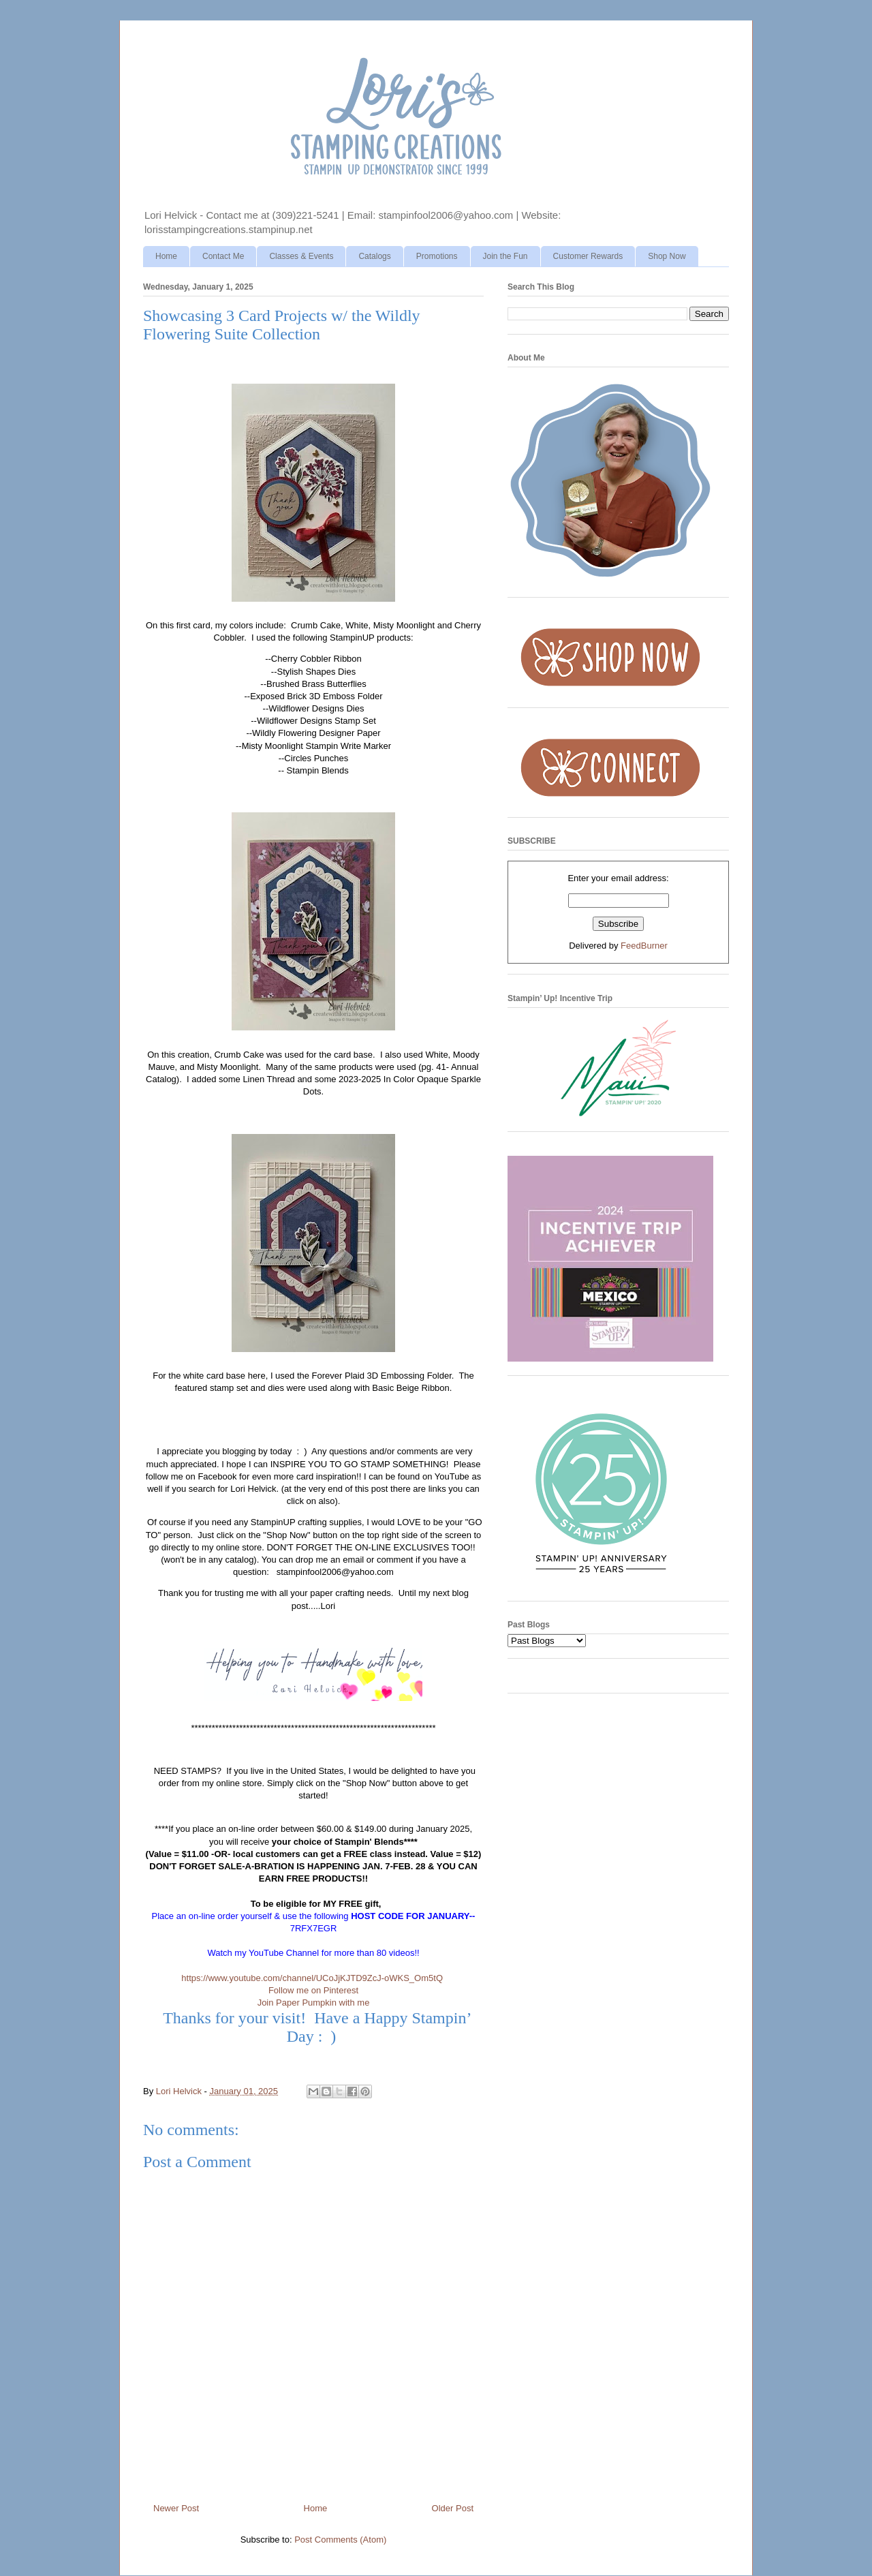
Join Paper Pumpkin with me (314, 2002)
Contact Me (223, 256)
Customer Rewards (588, 256)
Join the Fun (505, 256)
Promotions (437, 256)
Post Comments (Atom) (340, 2539)
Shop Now (666, 256)
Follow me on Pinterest (313, 1990)
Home (166, 256)
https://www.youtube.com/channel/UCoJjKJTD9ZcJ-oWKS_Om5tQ (312, 1978)
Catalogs (374, 256)
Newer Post (176, 2508)
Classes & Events (301, 256)
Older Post (452, 2508)
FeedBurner (644, 945)
